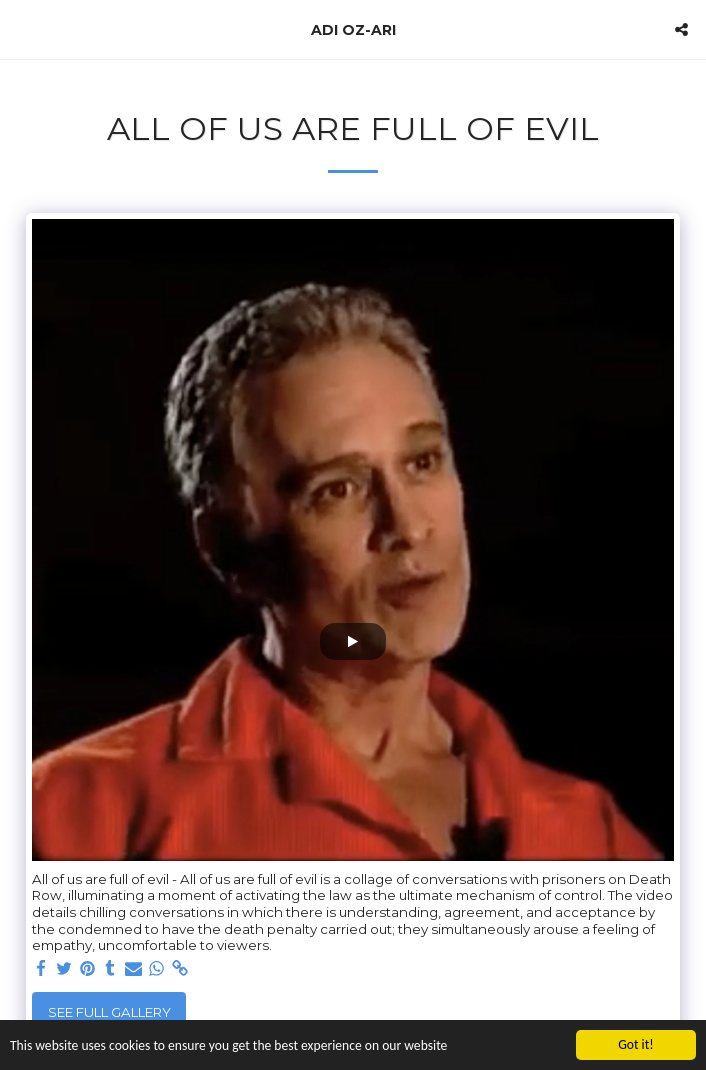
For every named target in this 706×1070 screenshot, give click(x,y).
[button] (22, 29)
